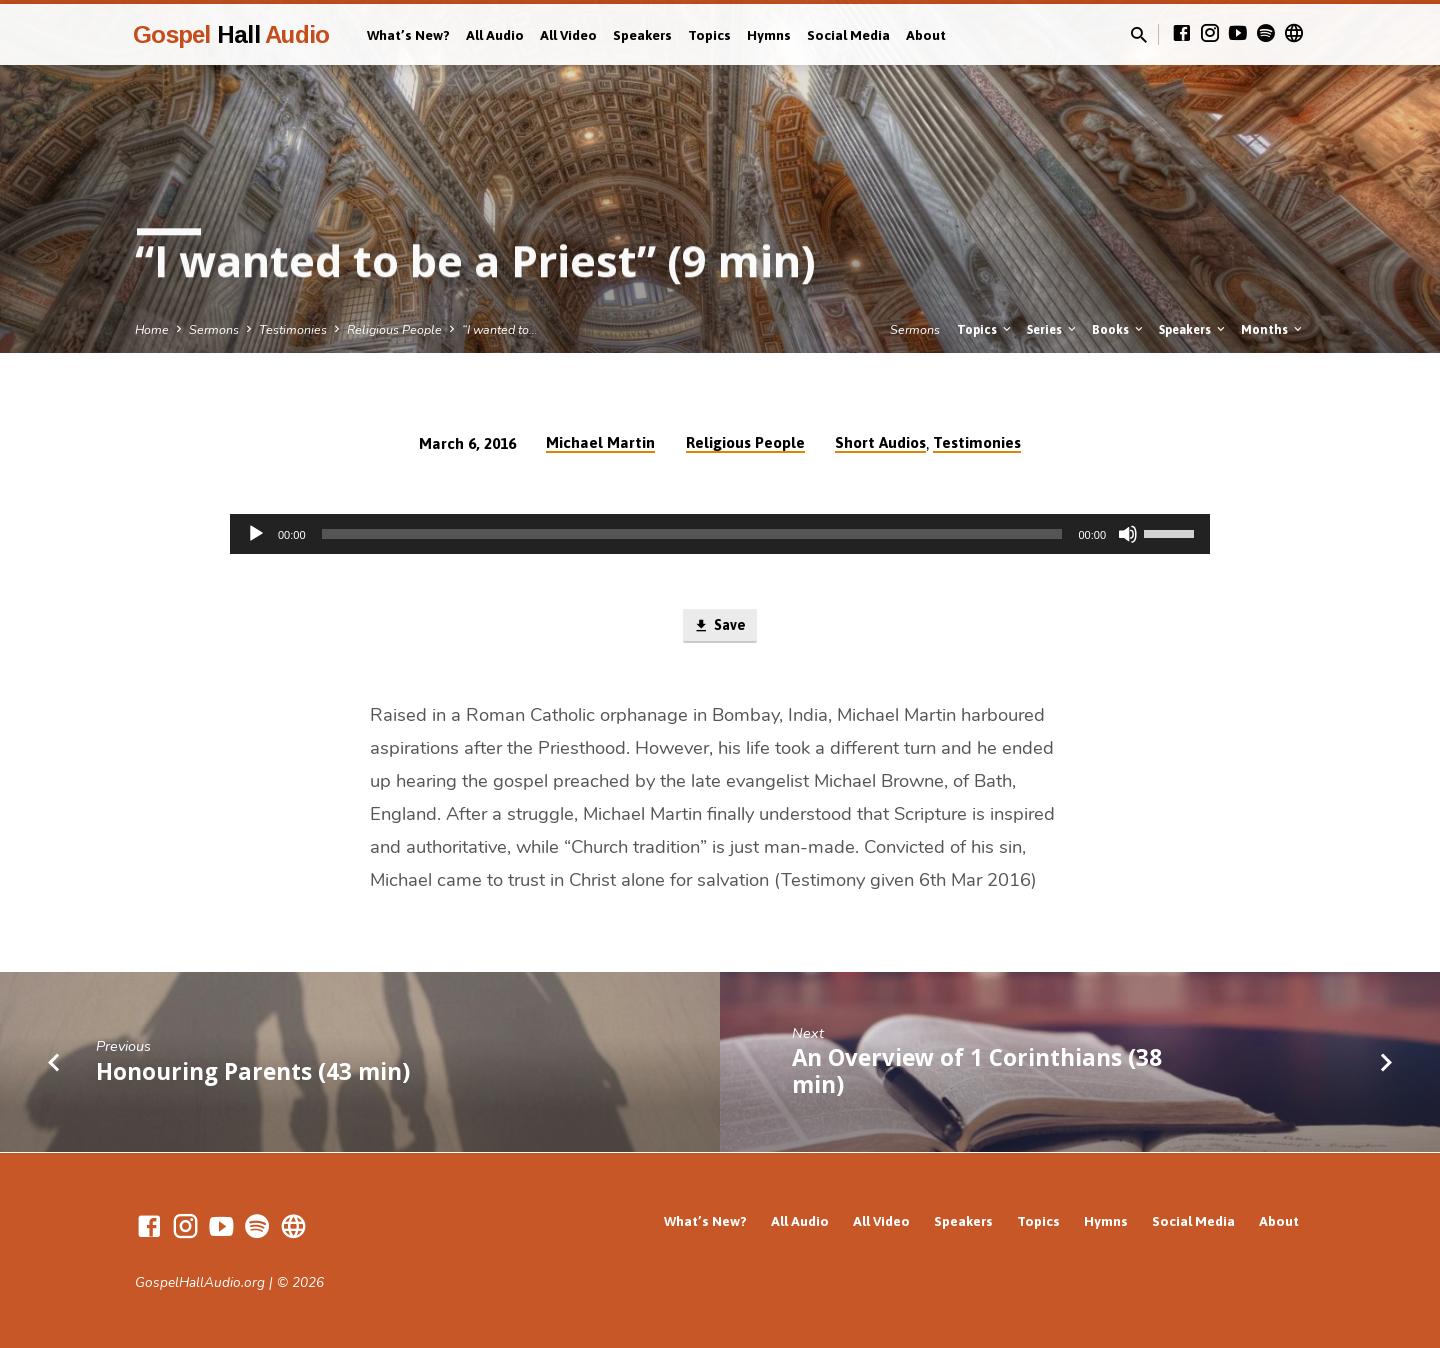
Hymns (769, 35)
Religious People (394, 329)
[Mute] (1128, 534)
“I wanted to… (500, 329)
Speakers (642, 35)
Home (152, 329)
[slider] (692, 534)
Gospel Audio (231, 34)
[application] (720, 534)
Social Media (848, 35)
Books (1119, 329)
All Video (568, 35)
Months (1273, 329)
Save (719, 627)
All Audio (495, 35)
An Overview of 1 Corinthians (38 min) (977, 1073)
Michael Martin (600, 442)
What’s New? (408, 35)
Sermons (214, 329)
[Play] (256, 534)
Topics (709, 35)
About (926, 35)
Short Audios (880, 442)
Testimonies (293, 329)
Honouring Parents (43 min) (253, 1072)
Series (1053, 329)
